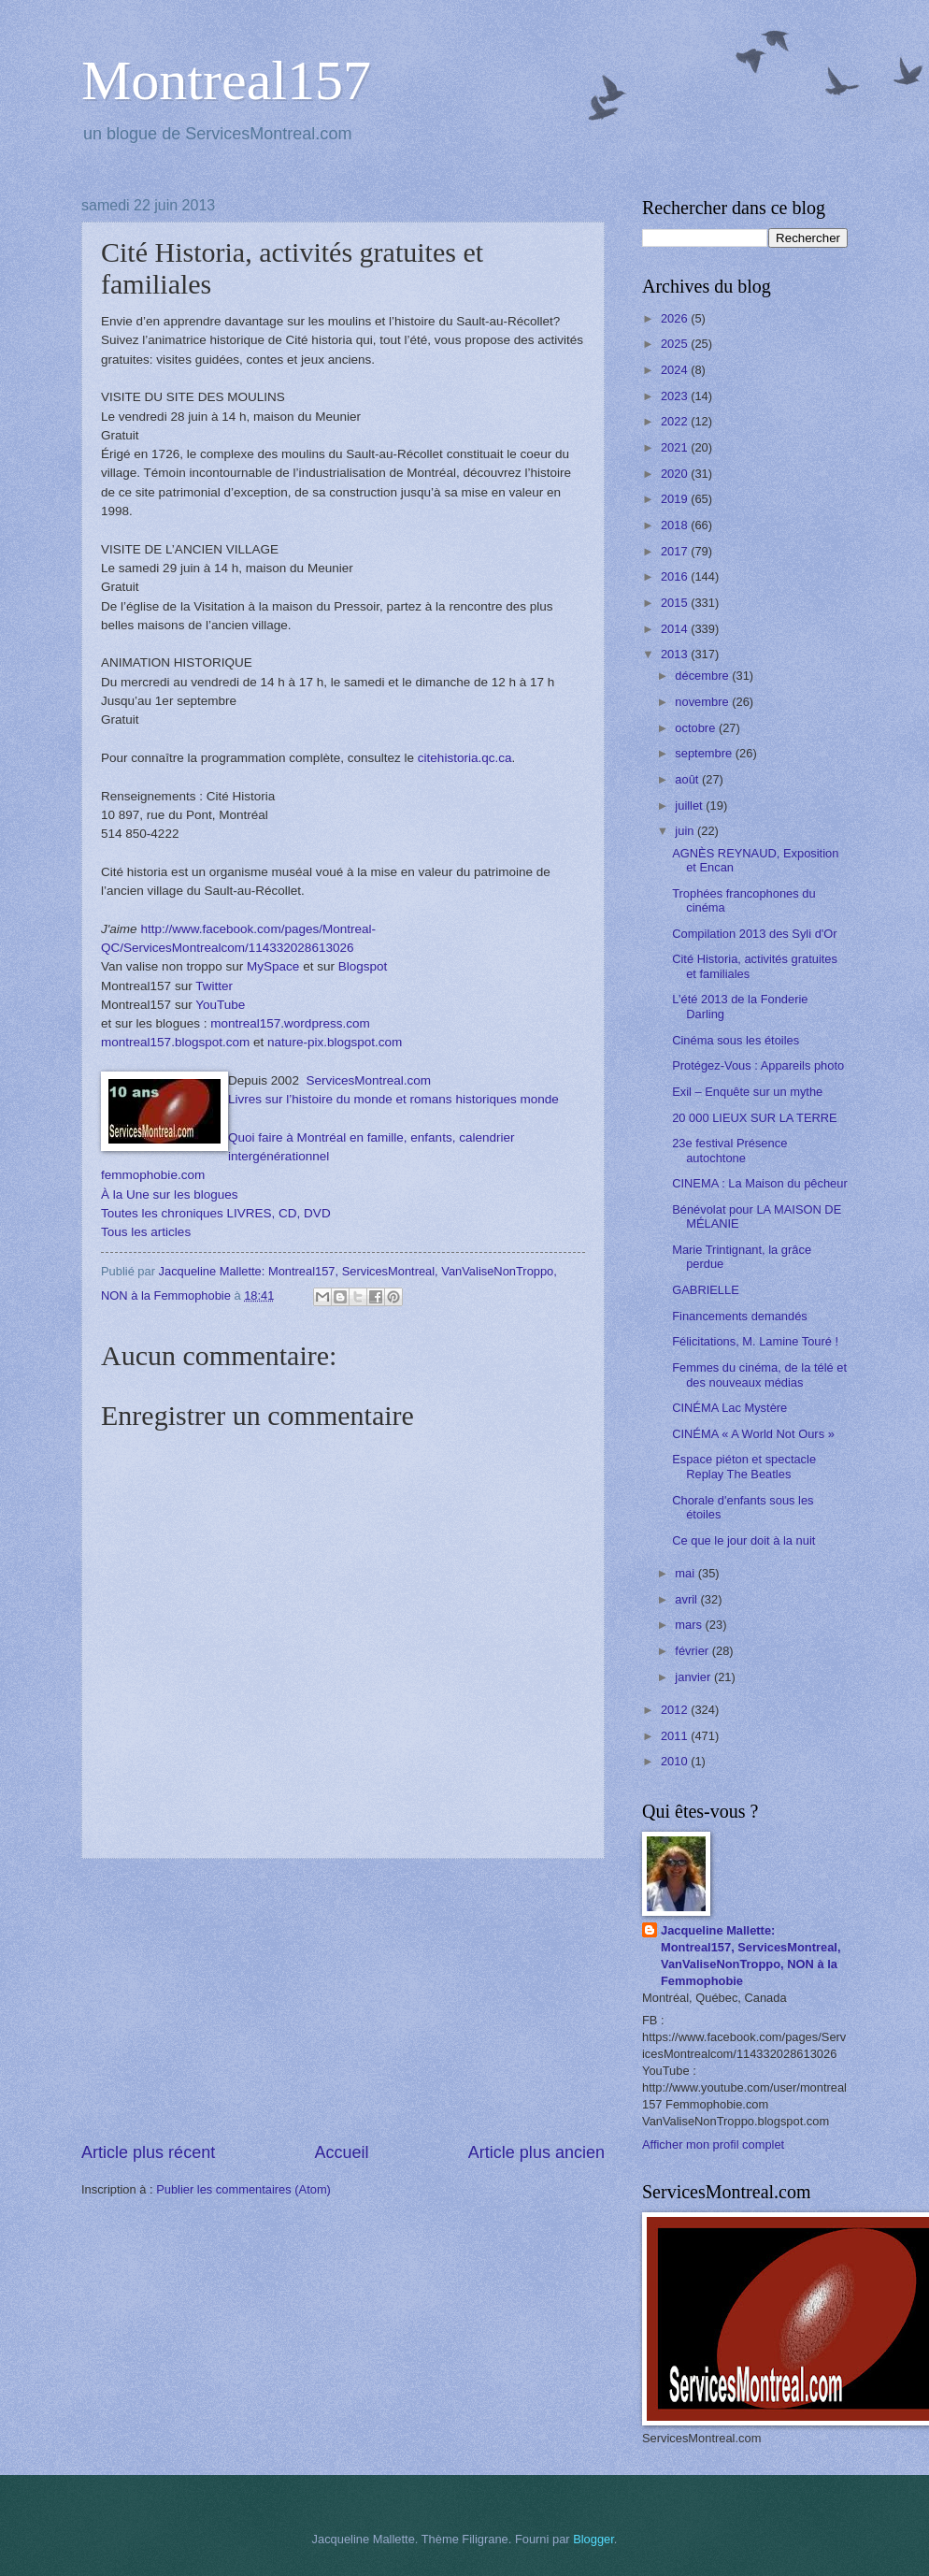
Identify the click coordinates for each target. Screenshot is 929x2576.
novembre (703, 702)
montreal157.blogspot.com (175, 1042)
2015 (676, 603)
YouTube (220, 1005)
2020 (676, 474)
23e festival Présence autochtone (729, 1150)
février (693, 1651)
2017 (676, 551)
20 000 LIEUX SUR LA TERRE (754, 1118)
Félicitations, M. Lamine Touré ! (755, 1341)
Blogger (593, 2539)
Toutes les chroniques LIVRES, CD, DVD (216, 1213)
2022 (676, 421)
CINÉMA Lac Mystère (729, 1408)
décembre (703, 676)
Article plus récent (148, 2152)
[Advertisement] (343, 2000)
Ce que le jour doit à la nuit (743, 1540)
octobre (697, 728)
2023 (676, 396)
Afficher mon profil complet (713, 2144)
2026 (676, 318)
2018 (676, 525)
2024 (676, 370)
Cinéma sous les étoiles (735, 1040)
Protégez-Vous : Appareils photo (758, 1065)
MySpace (273, 966)
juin (686, 831)
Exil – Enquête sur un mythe (747, 1092)
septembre (705, 753)
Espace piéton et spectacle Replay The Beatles (744, 1466)
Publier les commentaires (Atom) (243, 2189)
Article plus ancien (536, 2152)
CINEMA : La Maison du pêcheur (760, 1183)
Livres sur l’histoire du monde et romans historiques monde (393, 1099)
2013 (676, 654)
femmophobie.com (153, 1175)
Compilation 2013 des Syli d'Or (754, 934)
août (688, 779)
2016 (676, 576)
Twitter (214, 986)
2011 (676, 1736)
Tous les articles (146, 1232)
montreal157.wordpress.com (290, 1023)
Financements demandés (740, 1316)
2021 (676, 447)
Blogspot (363, 966)
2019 (676, 499)
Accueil (341, 2152)
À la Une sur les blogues (169, 1194)
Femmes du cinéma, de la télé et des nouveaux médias (759, 1374)
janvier (694, 1677)
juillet (690, 806)
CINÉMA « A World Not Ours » (753, 1434)
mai (686, 1573)
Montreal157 (226, 80)
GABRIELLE (705, 1290)
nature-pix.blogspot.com (334, 1042)
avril (687, 1599)
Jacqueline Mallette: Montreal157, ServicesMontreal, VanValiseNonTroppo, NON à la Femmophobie (751, 1955)
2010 (676, 1761)
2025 (676, 344)
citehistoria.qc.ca (465, 758)
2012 (676, 1710)
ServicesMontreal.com (368, 1080)
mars (690, 1625)
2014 (676, 629)
